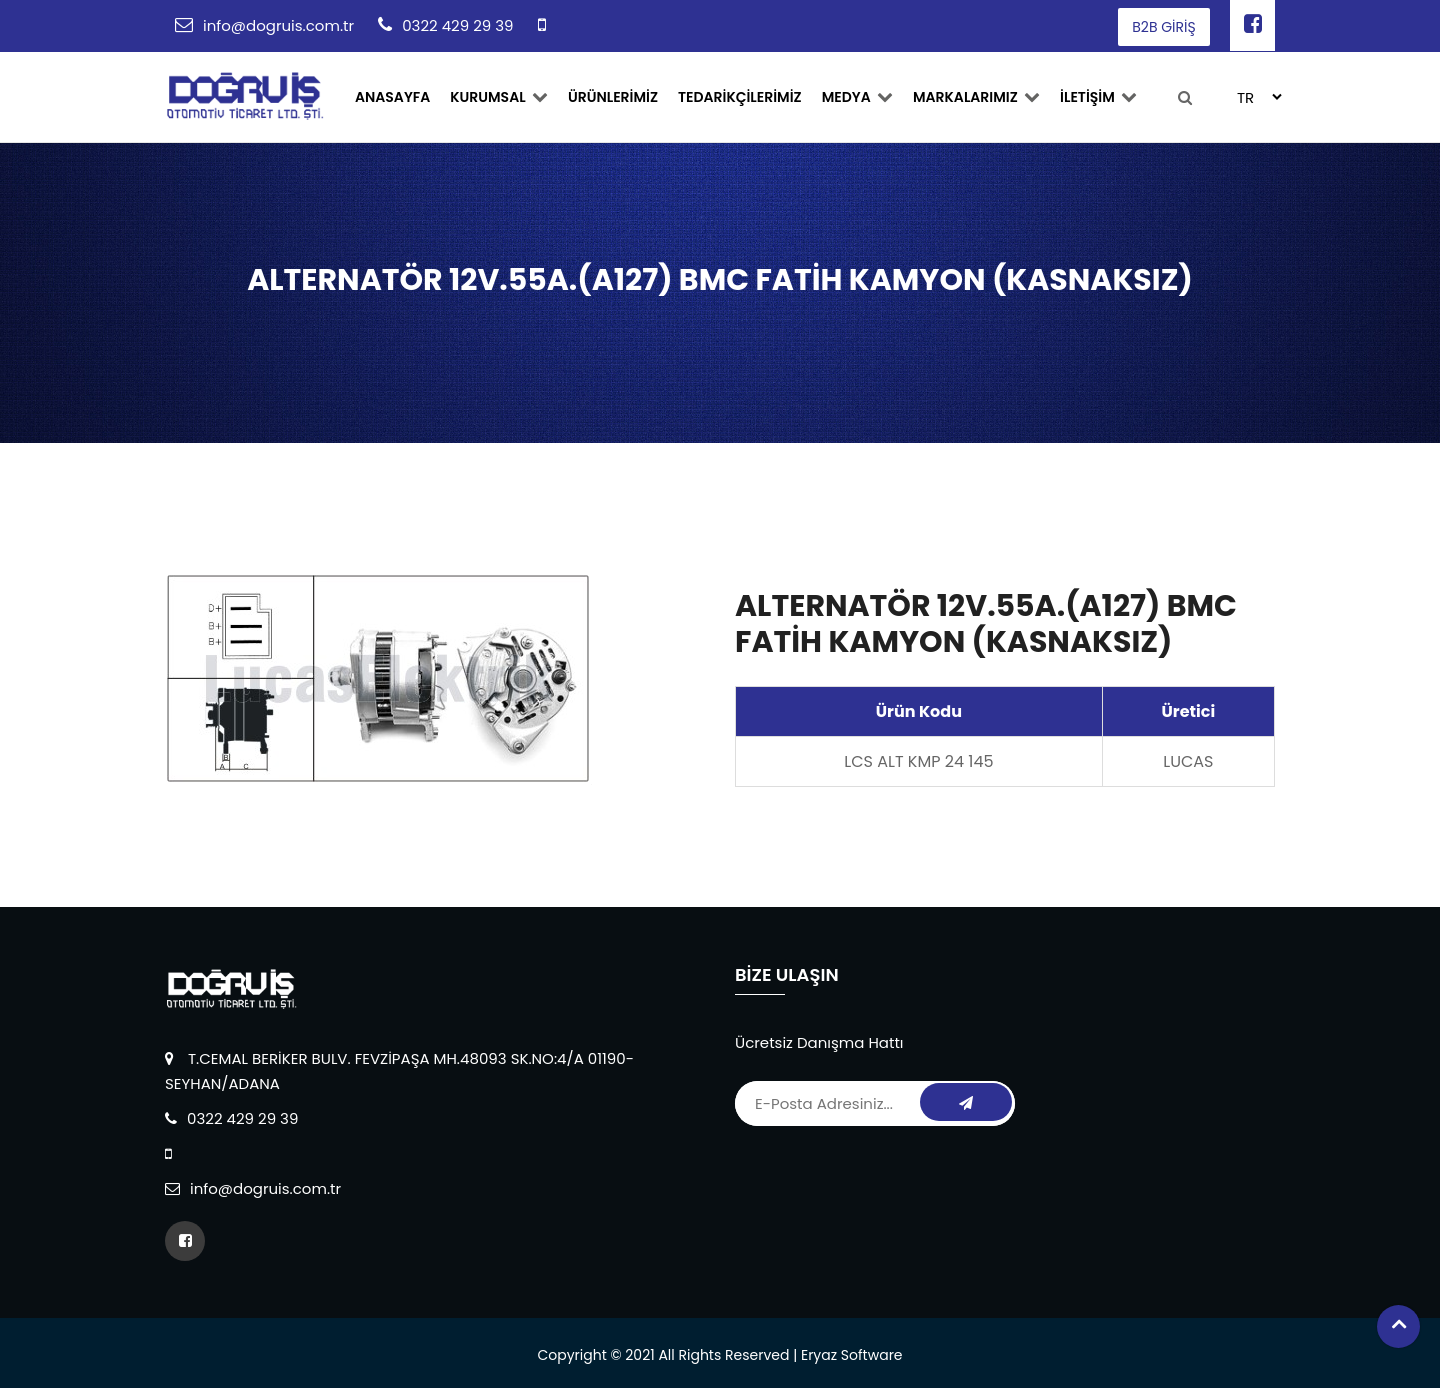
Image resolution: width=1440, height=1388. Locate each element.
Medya (857, 97)
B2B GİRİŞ (1163, 27)
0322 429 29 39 (457, 25)
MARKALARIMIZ (976, 97)
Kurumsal (499, 97)
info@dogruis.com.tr (278, 25)
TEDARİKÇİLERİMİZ (740, 97)
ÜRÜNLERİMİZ (613, 97)
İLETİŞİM (1098, 97)
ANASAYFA (392, 97)
